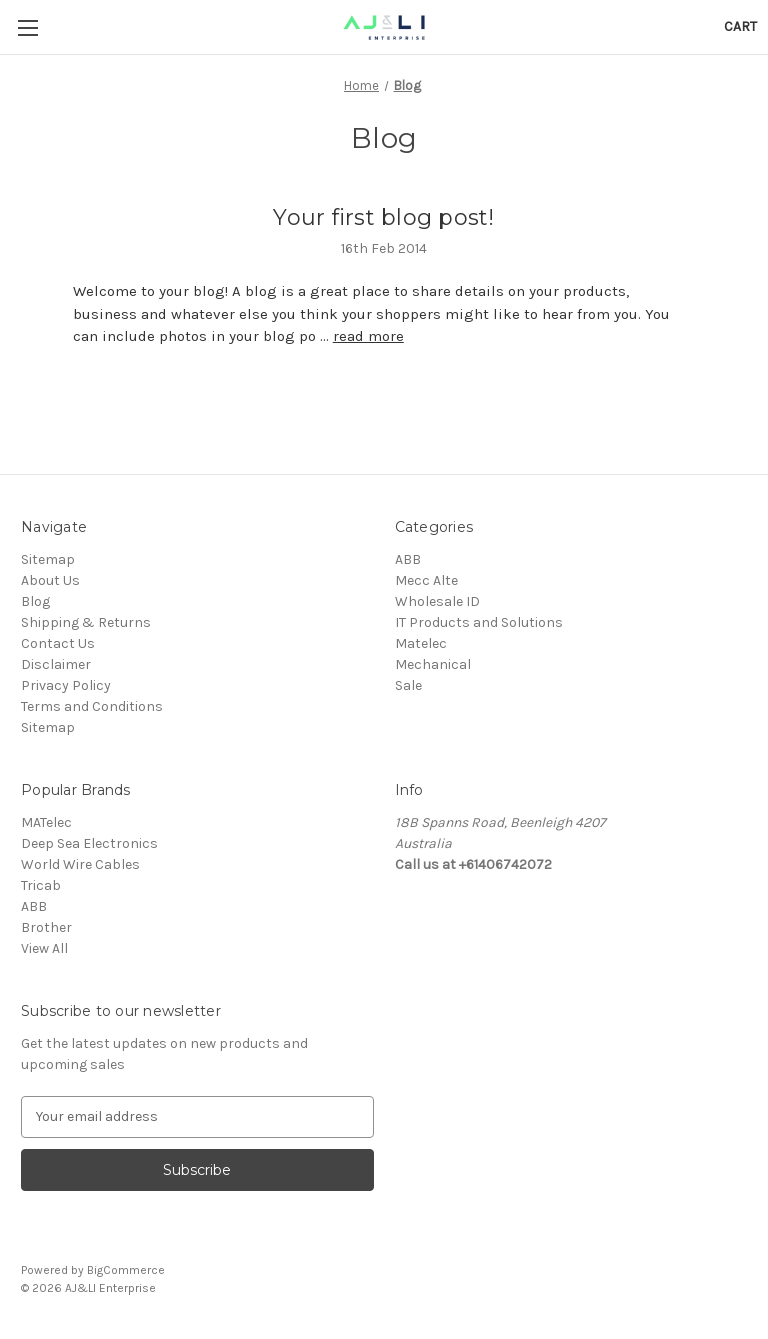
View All (44, 948)
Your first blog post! (383, 217)
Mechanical (433, 664)
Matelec (421, 643)
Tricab (41, 885)
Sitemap (48, 559)
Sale (408, 685)
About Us (50, 580)
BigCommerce (126, 1270)
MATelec (46, 822)
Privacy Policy (66, 685)
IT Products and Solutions (479, 622)
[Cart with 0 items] (740, 26)
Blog (35, 601)
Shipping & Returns (86, 622)
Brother (46, 927)
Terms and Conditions (92, 706)
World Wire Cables (80, 864)
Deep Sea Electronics (89, 843)
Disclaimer (56, 664)
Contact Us (58, 643)
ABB (408, 559)
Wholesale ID (437, 601)
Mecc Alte (426, 580)
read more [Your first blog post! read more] (368, 336)
